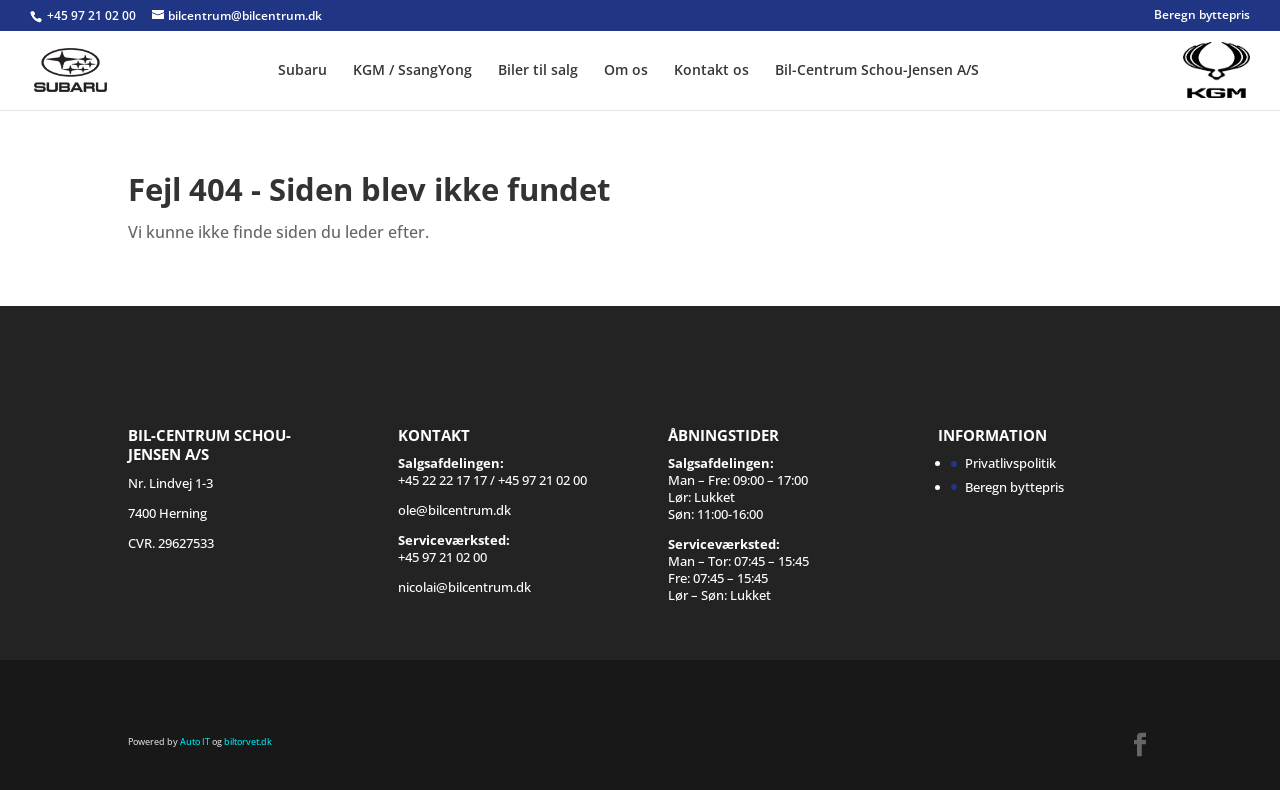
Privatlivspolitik (1010, 463)
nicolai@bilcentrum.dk (464, 587)
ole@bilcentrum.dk (454, 510)
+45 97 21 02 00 (93, 15)
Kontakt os (711, 71)
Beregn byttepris (1202, 16)
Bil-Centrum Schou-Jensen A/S (877, 71)
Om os (626, 71)
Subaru (302, 71)
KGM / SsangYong (412, 71)
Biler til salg (538, 71)
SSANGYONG (1165, 58)
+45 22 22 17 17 (442, 480)
